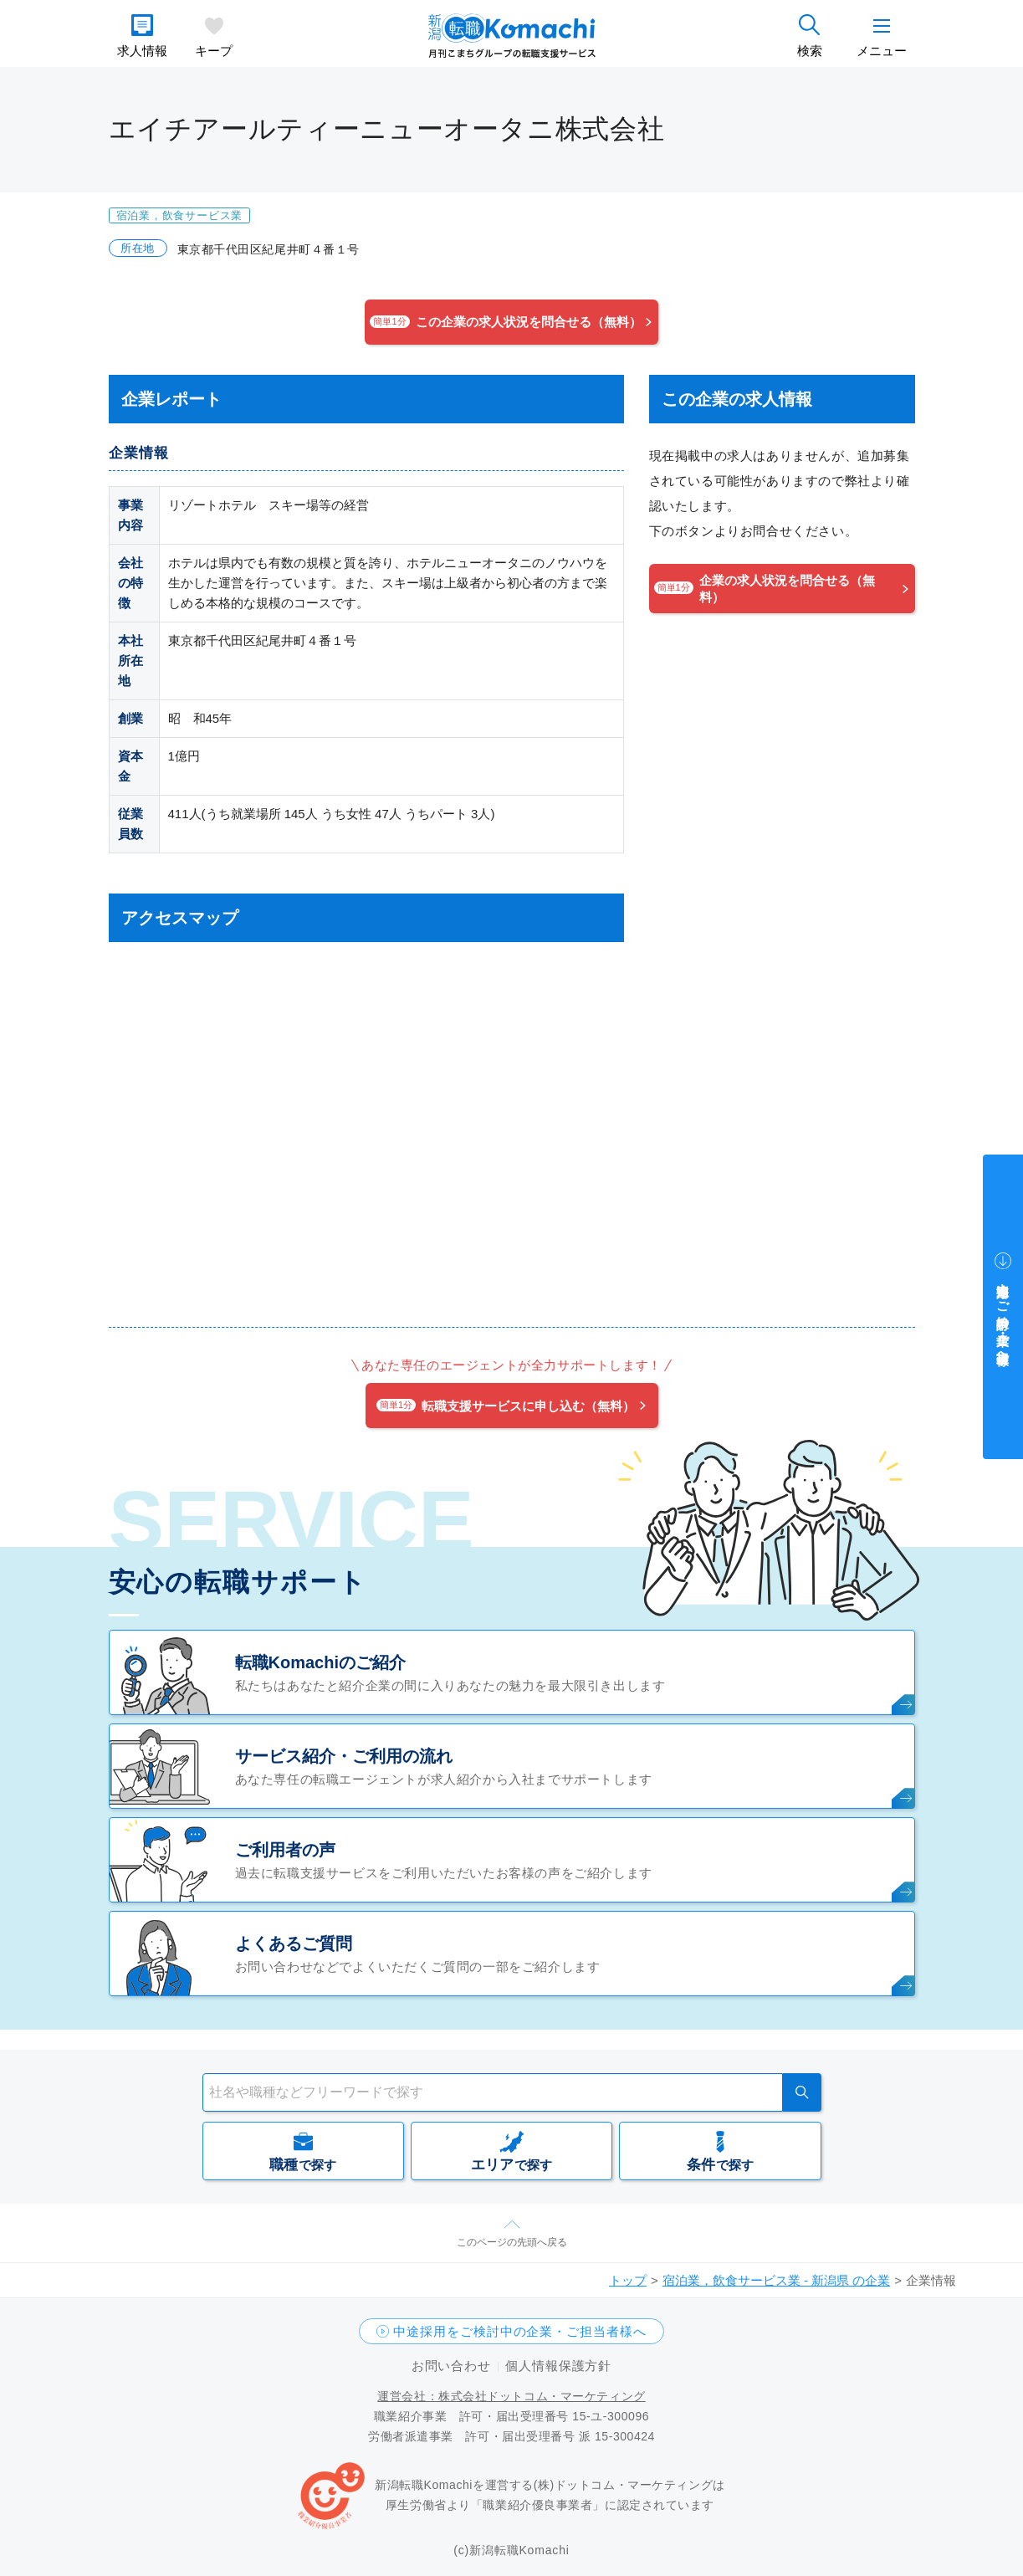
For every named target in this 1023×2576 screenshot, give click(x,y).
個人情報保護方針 (558, 2365)
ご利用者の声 (285, 1850)
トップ (628, 2280)
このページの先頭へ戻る (512, 2242)
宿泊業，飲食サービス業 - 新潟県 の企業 (776, 2280)
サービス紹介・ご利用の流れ (344, 1756)
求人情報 (142, 50)
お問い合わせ (451, 2365)
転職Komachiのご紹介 (320, 1662)
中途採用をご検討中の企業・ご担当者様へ (519, 2331)
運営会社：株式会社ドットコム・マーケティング (511, 2396)
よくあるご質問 (293, 1943)
